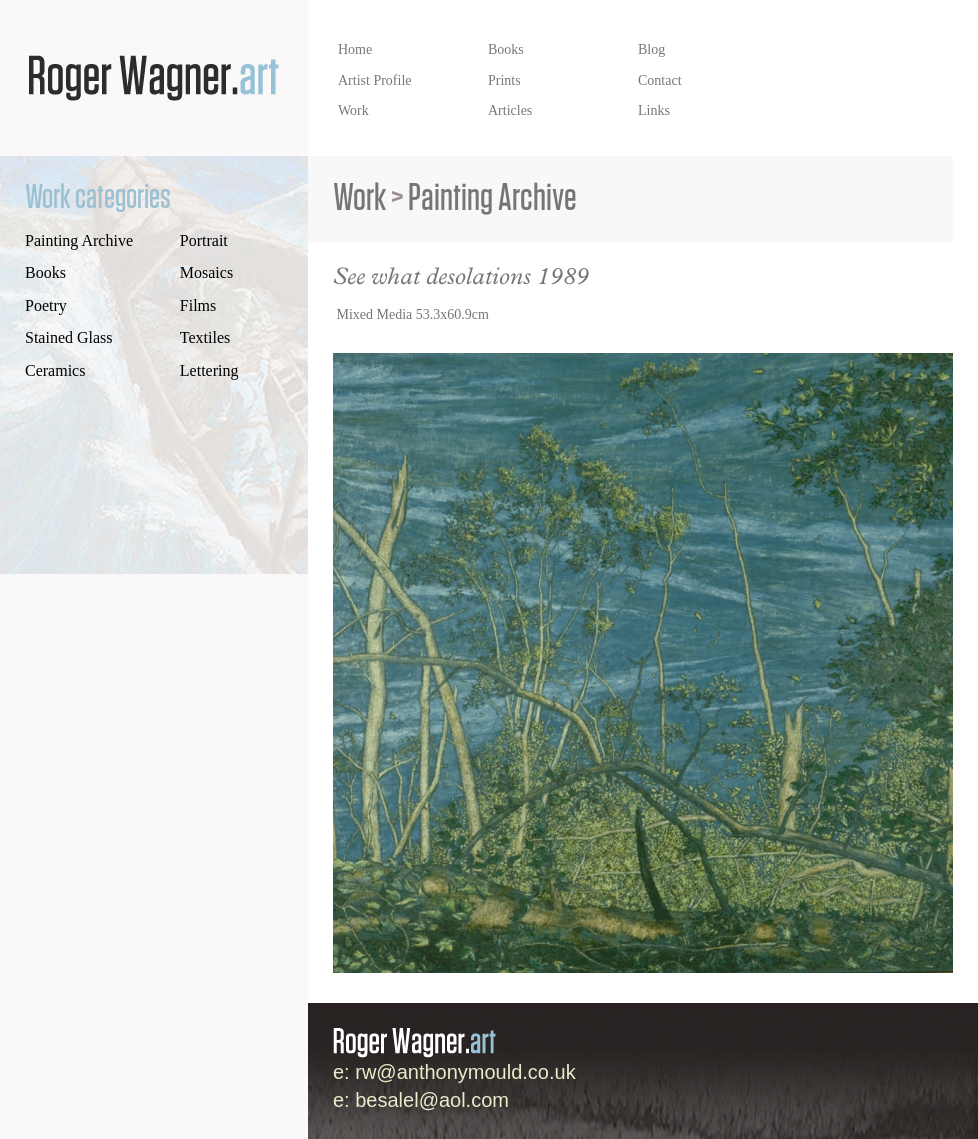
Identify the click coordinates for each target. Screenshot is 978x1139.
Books (45, 272)
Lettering (209, 370)
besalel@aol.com (432, 1100)
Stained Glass (69, 337)
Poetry (46, 305)
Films (198, 305)
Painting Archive (79, 240)
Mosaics (206, 272)
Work (359, 198)
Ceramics (55, 370)
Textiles (205, 337)
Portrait (204, 240)
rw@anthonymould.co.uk (465, 1072)
